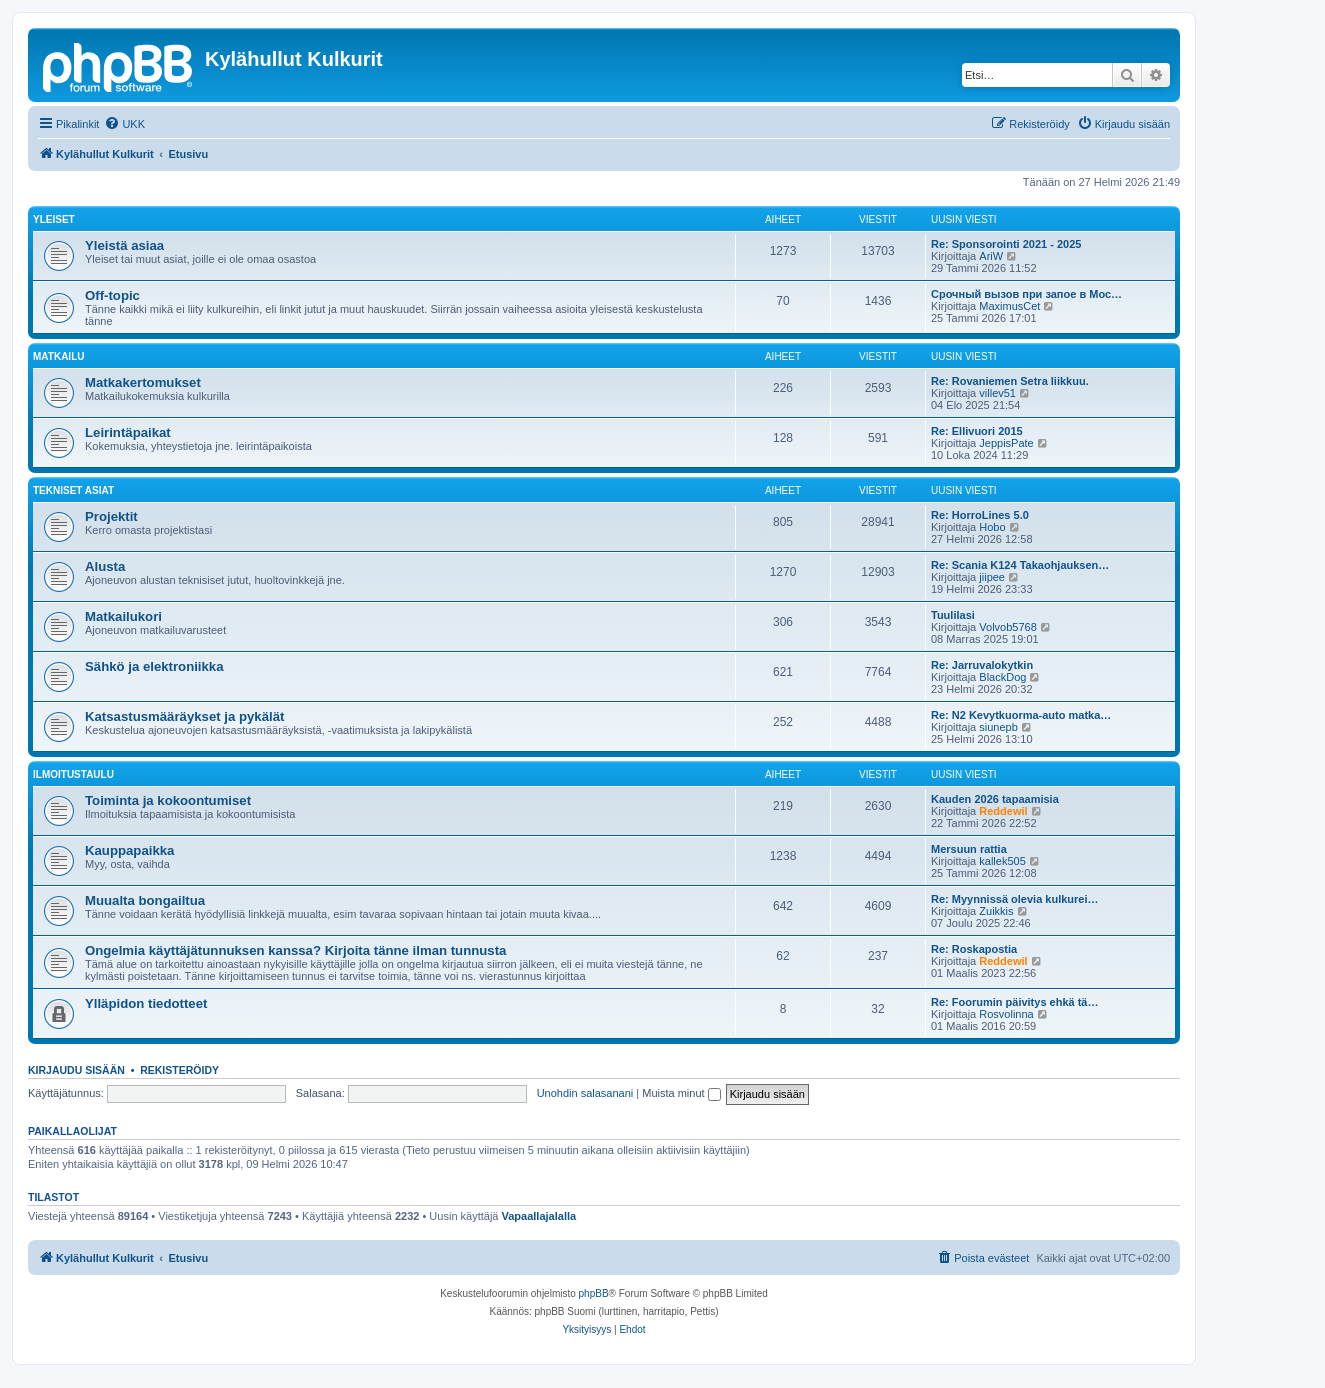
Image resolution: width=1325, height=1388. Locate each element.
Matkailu (58, 356)
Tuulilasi (953, 615)
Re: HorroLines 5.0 (980, 515)
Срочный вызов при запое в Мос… (1026, 294)
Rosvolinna (1006, 1014)
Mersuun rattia (969, 849)
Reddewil (1003, 811)
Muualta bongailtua (145, 900)
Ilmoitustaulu (73, 774)
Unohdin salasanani (585, 1093)
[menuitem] (124, 124)
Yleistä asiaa (124, 245)
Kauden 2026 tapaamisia (995, 799)
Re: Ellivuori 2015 (977, 431)
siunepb (998, 727)
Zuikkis (996, 911)
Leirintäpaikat (128, 432)
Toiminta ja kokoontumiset (168, 800)
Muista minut (681, 1093)
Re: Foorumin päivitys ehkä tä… (1014, 1002)
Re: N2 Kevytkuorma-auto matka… (1021, 715)
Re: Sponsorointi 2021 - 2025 (1006, 244)
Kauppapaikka (129, 850)
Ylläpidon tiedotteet (146, 1003)
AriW (991, 256)
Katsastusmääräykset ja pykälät (184, 716)
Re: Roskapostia (974, 949)
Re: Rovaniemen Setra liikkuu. (1010, 381)
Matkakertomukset (143, 382)
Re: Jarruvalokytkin (982, 665)
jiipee (992, 577)
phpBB (594, 1293)
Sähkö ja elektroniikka (154, 666)
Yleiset (54, 219)
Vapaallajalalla (539, 1216)
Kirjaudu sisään (76, 1070)
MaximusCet (1009, 306)
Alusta (105, 566)
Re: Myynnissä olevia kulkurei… (1015, 899)
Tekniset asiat (73, 490)
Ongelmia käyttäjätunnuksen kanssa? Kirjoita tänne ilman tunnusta (295, 950)
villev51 (997, 393)
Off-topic (112, 295)
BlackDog (1002, 677)
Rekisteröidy (179, 1070)
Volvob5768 (1008, 627)
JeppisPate (1006, 443)
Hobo (992, 527)
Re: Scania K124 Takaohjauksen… (1020, 565)
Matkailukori (123, 616)
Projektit (111, 516)
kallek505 (1002, 861)
